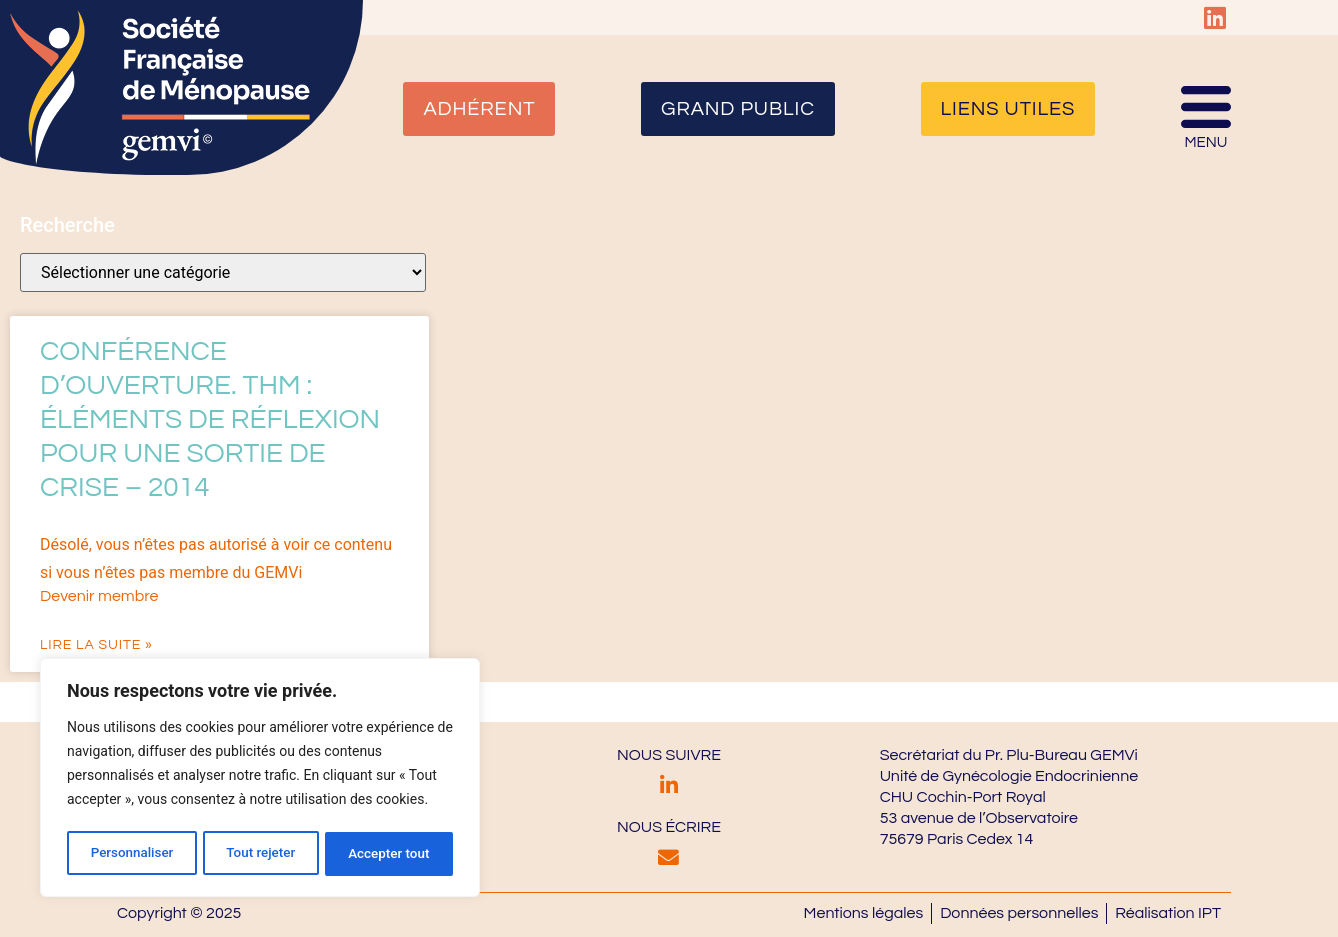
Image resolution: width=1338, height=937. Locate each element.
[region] (260, 780)
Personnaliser (131, 854)
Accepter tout (389, 854)
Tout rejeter (261, 854)
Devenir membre (99, 596)
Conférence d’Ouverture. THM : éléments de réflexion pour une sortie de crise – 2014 (210, 419)
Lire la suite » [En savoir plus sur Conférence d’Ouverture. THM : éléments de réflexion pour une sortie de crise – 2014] (96, 645)
